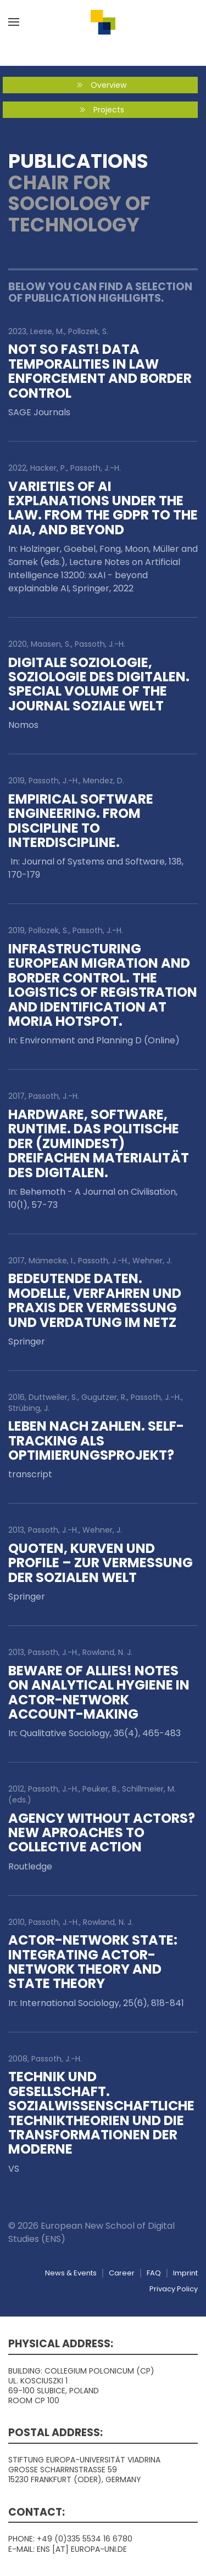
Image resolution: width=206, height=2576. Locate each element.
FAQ (154, 2273)
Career (122, 2273)
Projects (100, 109)
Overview (100, 85)
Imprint (185, 2273)
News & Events (71, 2273)
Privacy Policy (173, 2289)
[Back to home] (103, 22)
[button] (13, 22)
